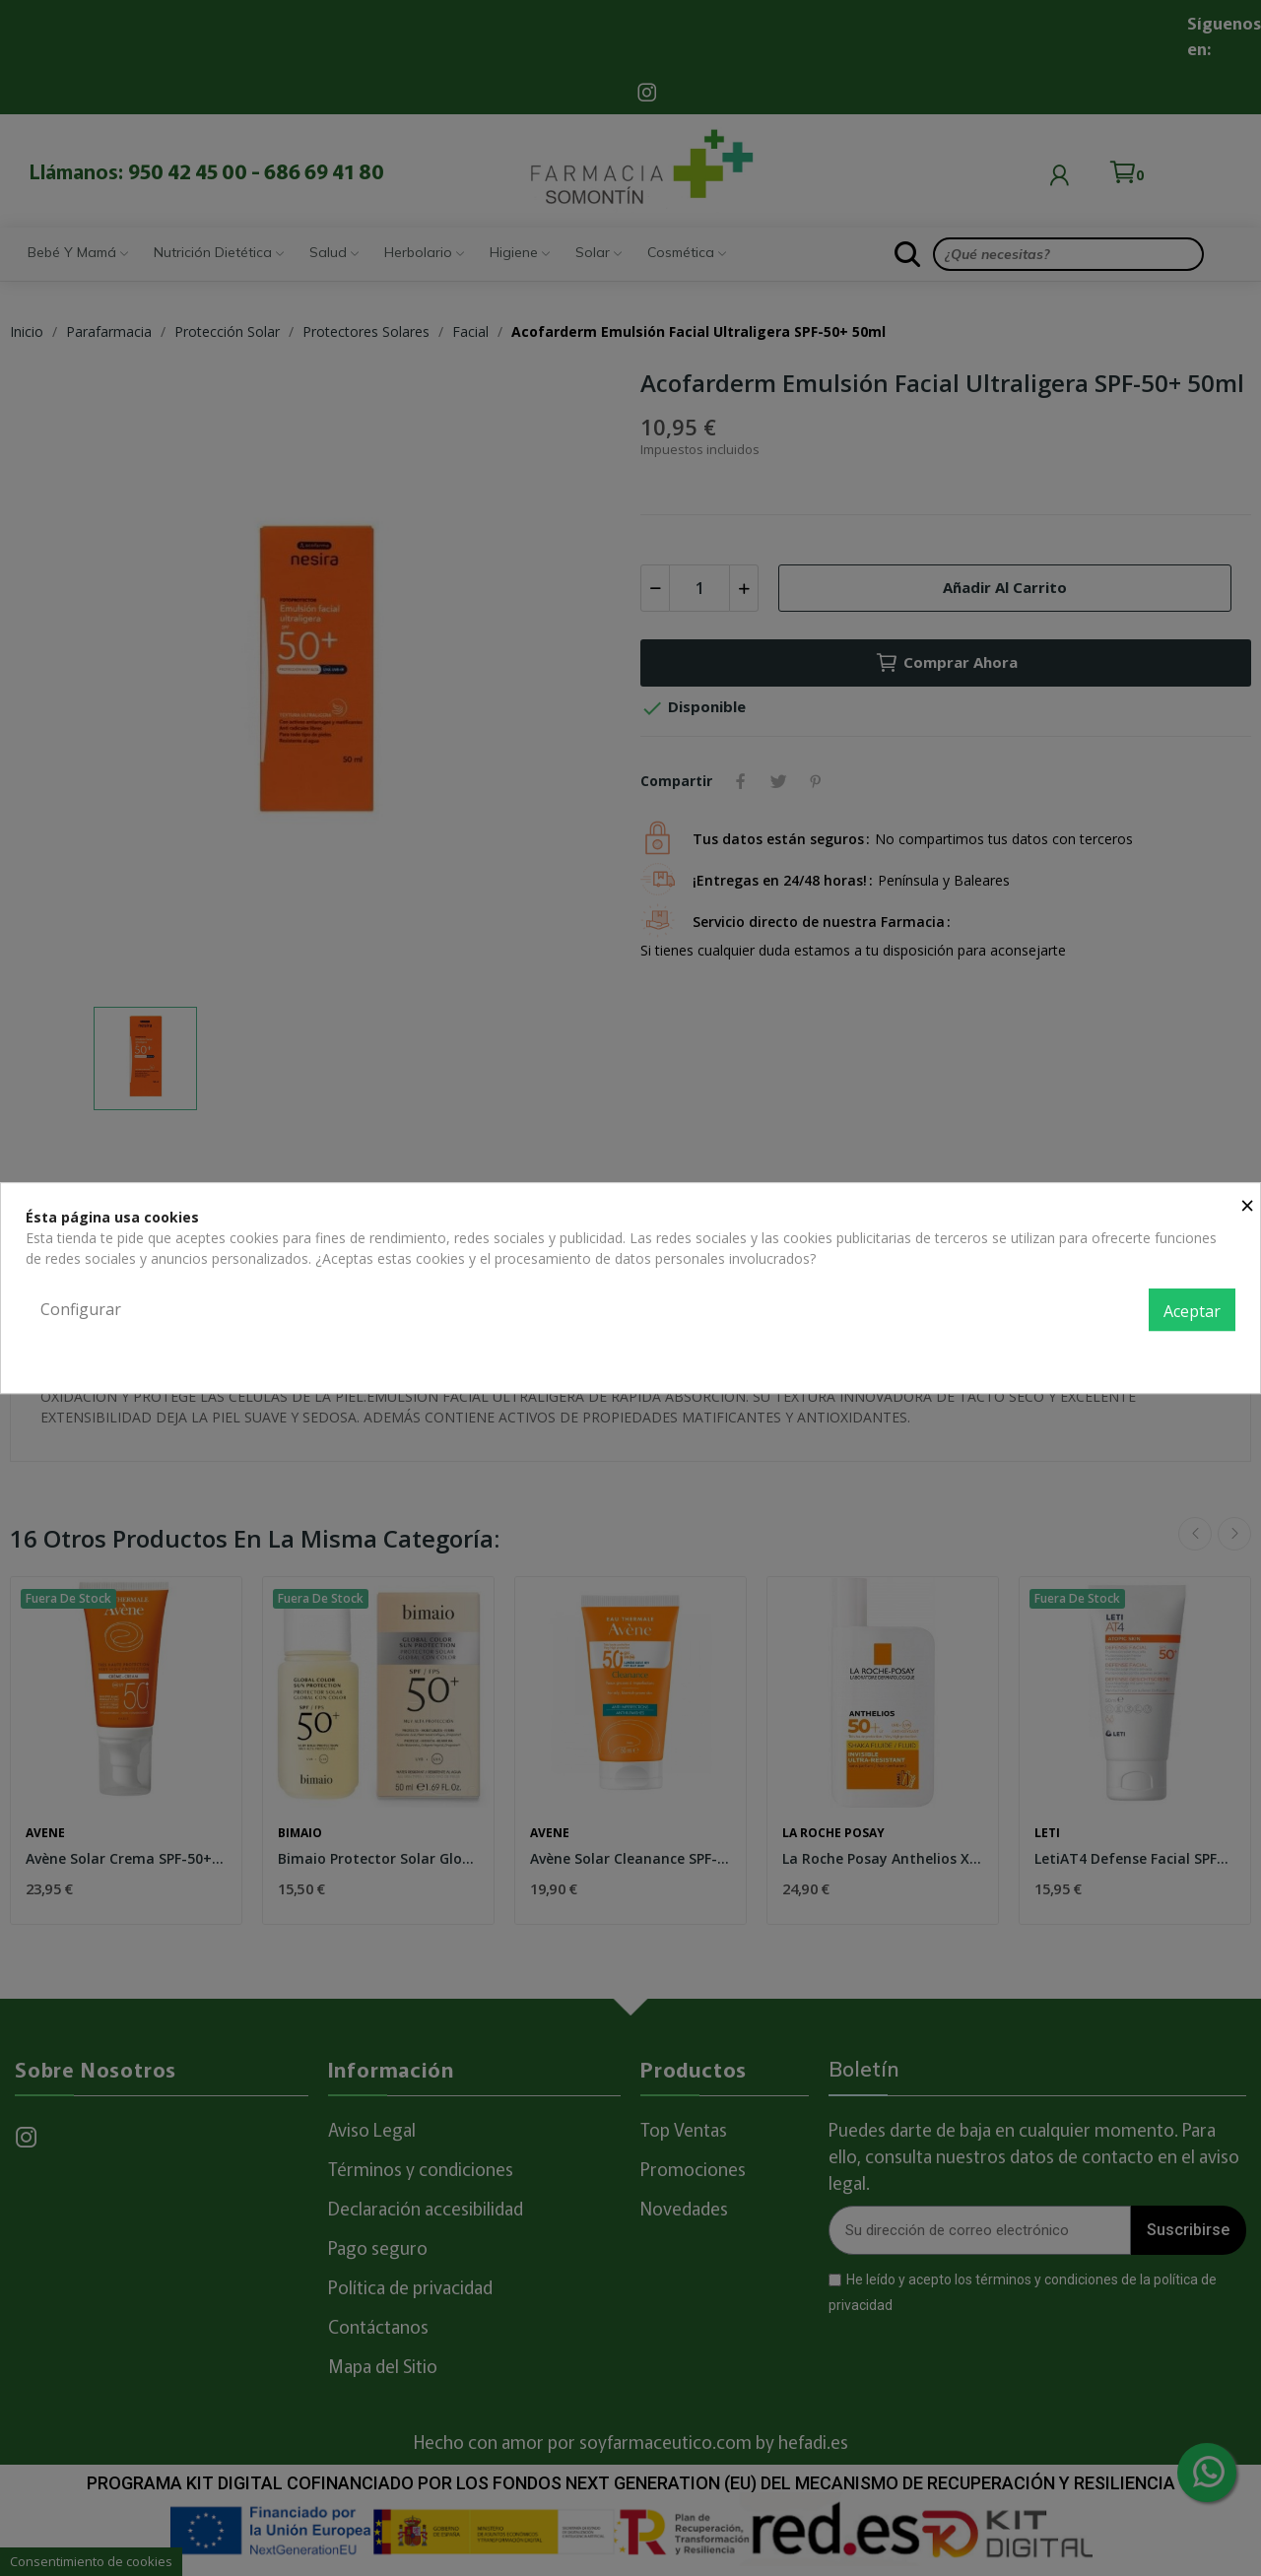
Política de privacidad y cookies (1136, 1353)
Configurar (80, 1309)
